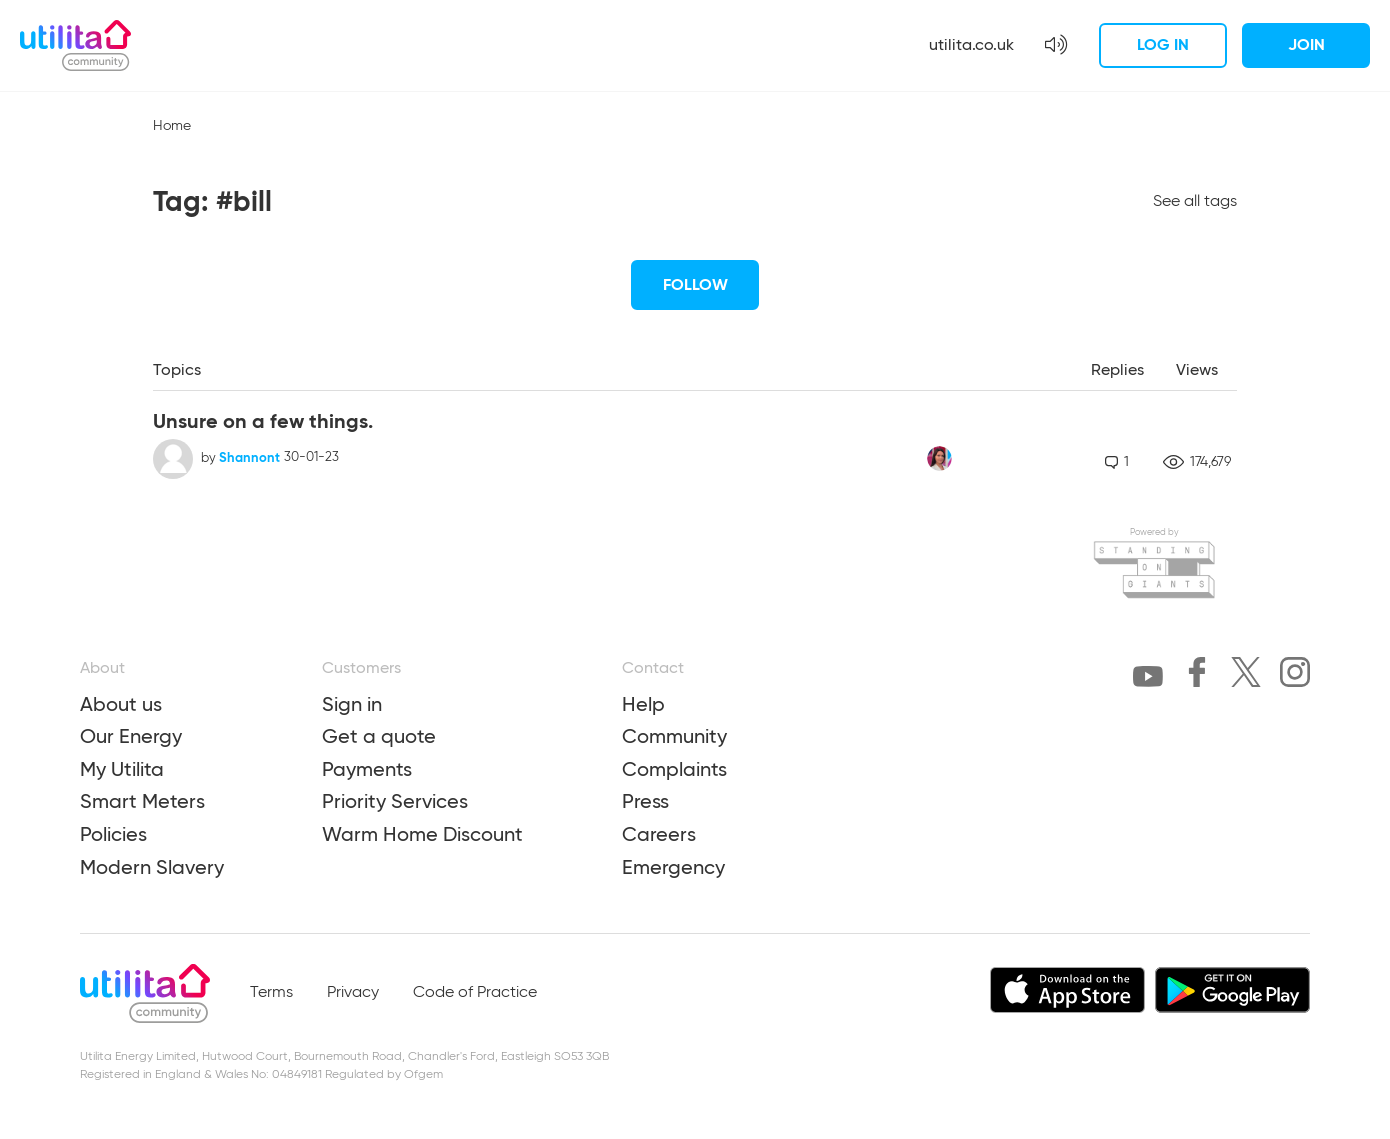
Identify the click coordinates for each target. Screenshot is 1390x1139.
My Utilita (122, 769)
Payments (367, 769)
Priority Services (395, 801)
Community (674, 736)
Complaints (674, 769)
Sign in (352, 704)
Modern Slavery (152, 867)
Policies (113, 834)
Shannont (249, 457)
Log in (1163, 44)
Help (643, 704)
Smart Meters (142, 801)
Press (645, 801)
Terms (271, 993)
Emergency (673, 867)
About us (121, 704)
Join (1306, 44)
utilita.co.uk (971, 44)
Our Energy (131, 736)
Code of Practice (475, 993)
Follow (695, 284)
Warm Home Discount (422, 834)
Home (172, 126)
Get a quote (379, 736)
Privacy (353, 993)
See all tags (1195, 202)
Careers (659, 834)
